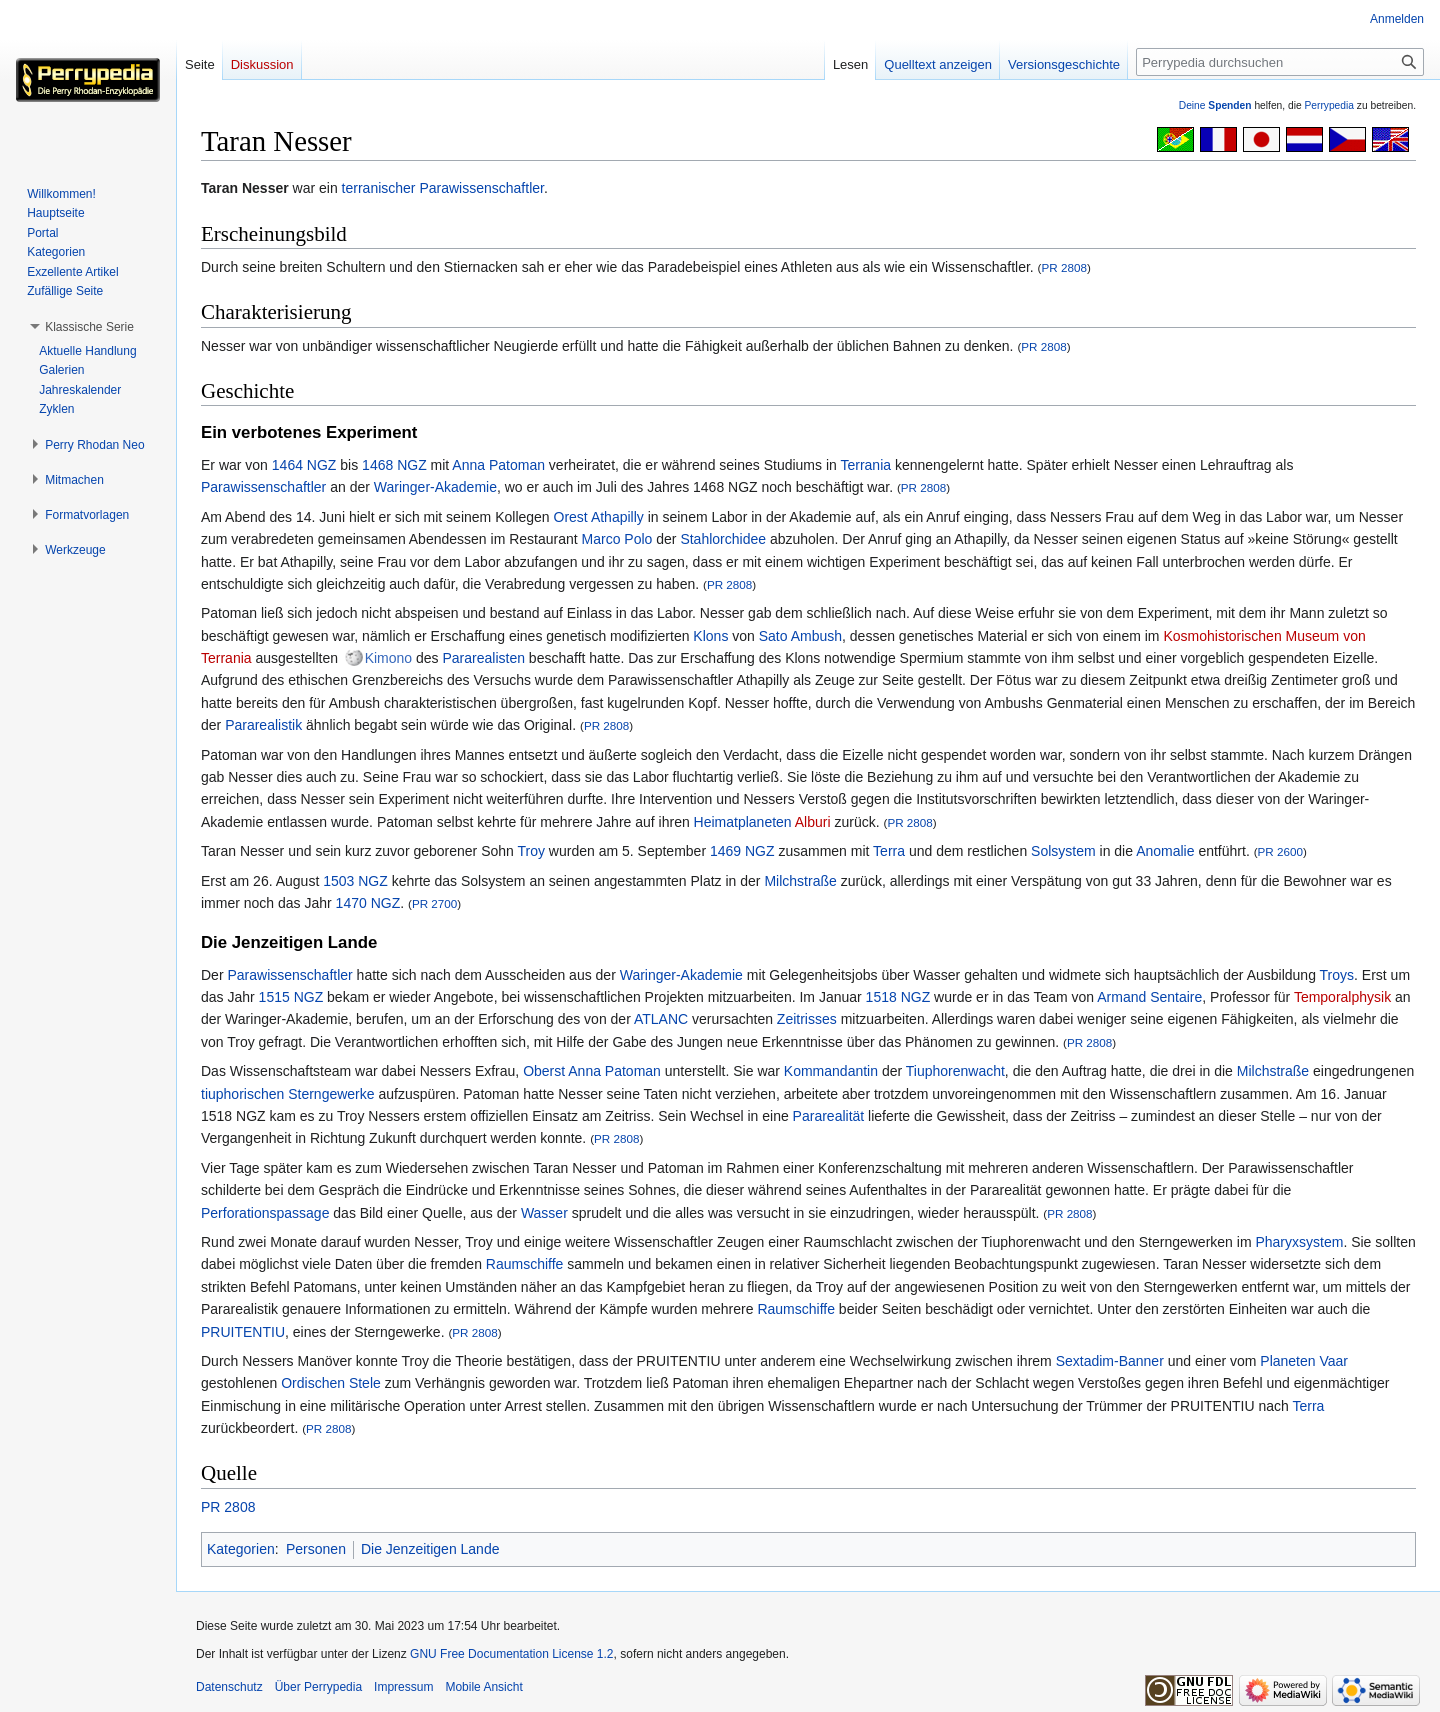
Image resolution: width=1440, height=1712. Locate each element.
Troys (1337, 975)
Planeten (1287, 1361)
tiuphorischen (242, 1094)
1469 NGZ (742, 851)
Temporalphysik (1342, 997)
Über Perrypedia (318, 1687)
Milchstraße (800, 881)
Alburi (813, 822)
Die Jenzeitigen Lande (430, 1549)
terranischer (379, 188)
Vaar (1333, 1361)
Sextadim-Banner (1110, 1361)
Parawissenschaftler (481, 188)
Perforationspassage (265, 1213)
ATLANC (661, 1019)
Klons (710, 636)
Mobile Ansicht (483, 1687)
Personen (316, 1549)
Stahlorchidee (723, 539)
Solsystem (1063, 851)
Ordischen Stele (331, 1383)
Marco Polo (617, 539)
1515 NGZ (291, 997)
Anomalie (1165, 851)
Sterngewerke (331, 1094)
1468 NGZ (394, 465)
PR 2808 (1064, 267)
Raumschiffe (525, 1264)
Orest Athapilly (599, 517)
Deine (1215, 105)
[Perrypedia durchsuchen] (1280, 62)
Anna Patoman (498, 465)
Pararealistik (263, 725)
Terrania (865, 465)
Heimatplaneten (743, 822)
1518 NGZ (898, 997)
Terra (889, 851)
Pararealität (829, 1116)
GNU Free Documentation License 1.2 (511, 1654)
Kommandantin (831, 1071)
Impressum (403, 1687)
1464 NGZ (304, 465)
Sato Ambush (800, 636)
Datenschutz (229, 1687)
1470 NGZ (368, 903)
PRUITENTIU (243, 1332)
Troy (530, 851)
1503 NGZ (355, 881)
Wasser (544, 1213)
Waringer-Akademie (435, 487)
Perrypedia (1329, 105)
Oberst (544, 1071)
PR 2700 (434, 903)
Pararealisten (483, 658)
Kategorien (241, 1549)
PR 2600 (1280, 851)
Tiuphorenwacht (955, 1071)
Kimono (388, 658)
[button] (89, 327)
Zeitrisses (807, 1019)
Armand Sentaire (1149, 997)
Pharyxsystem (1299, 1242)
